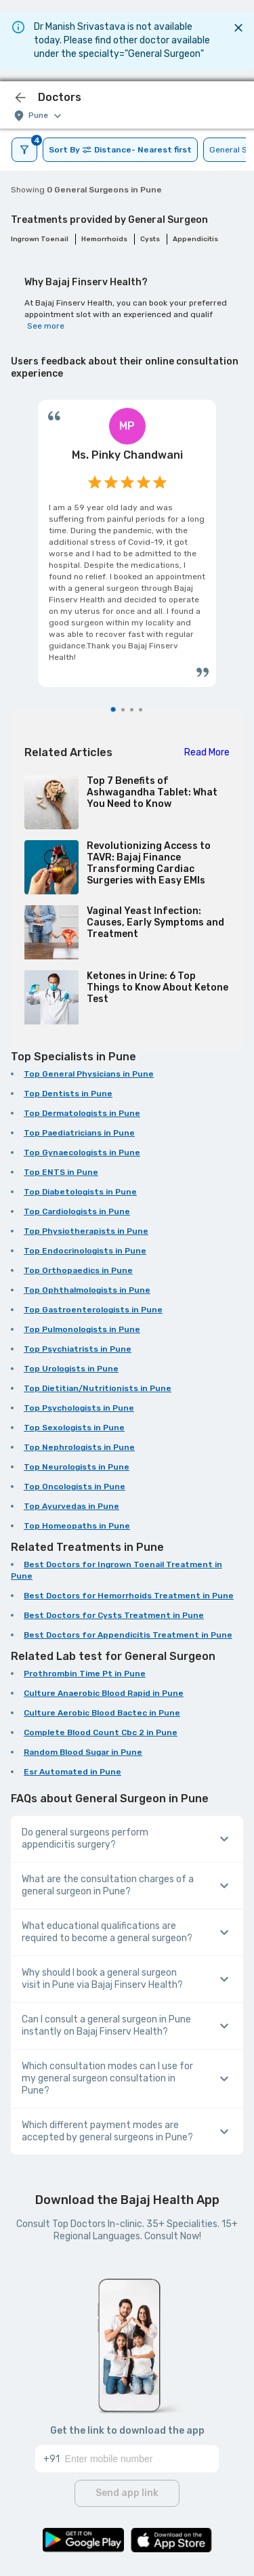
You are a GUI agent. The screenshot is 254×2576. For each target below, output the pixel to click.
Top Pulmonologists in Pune (82, 1329)
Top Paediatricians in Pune (79, 1133)
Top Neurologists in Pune (76, 1467)
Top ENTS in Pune (61, 1172)
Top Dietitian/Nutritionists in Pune (97, 1388)
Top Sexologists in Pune (74, 1427)
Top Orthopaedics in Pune (78, 1270)
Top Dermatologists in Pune (82, 1113)
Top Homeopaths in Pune (77, 1526)
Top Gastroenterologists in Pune (93, 1309)
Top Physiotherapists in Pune (86, 1231)
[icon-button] (20, 97)
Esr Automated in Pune (72, 1772)
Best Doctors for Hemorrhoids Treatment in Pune (129, 1595)
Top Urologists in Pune (71, 1368)
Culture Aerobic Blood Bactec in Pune (102, 1713)
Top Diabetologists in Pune (80, 1192)
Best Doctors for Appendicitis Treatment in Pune (128, 1635)
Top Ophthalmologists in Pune (87, 1290)
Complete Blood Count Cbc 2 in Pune (100, 1732)
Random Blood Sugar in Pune (83, 1752)
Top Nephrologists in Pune (79, 1447)
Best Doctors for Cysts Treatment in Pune (114, 1615)
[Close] (238, 28)
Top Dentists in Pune (68, 1093)
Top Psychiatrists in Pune (77, 1349)
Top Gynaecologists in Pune (82, 1152)
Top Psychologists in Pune (79, 1408)
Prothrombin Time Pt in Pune (85, 1673)
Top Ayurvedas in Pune (71, 1506)
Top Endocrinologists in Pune (85, 1250)
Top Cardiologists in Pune (77, 1211)
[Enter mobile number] (142, 2458)
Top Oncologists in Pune (74, 1486)
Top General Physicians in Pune (89, 1074)
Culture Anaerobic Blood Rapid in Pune (104, 1693)
